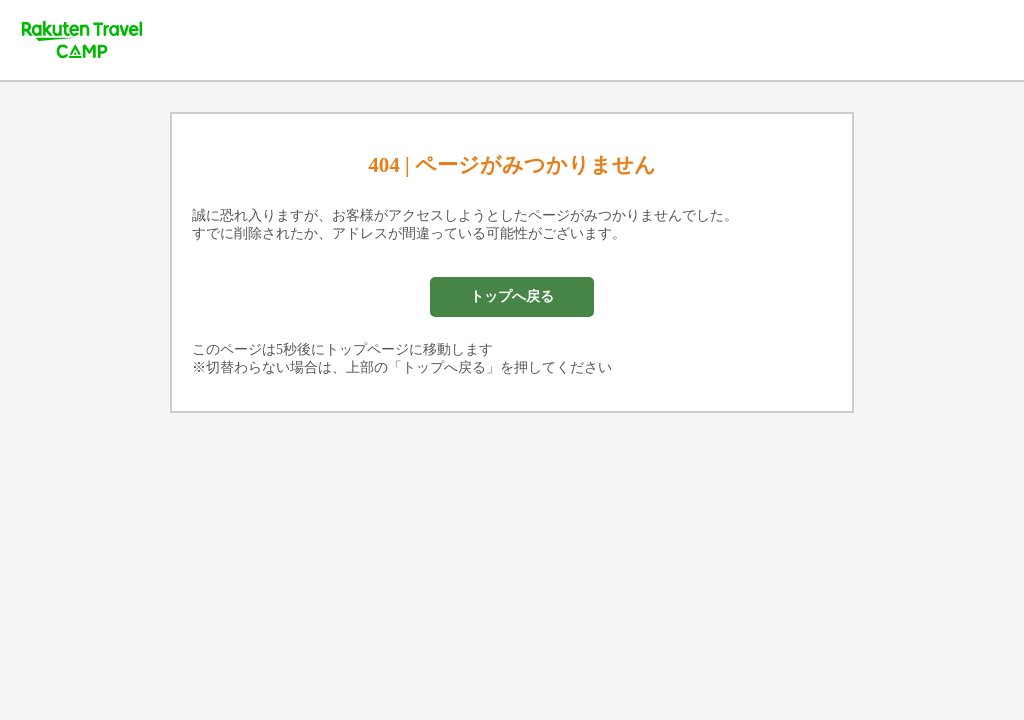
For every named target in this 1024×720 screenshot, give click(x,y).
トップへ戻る (512, 296)
